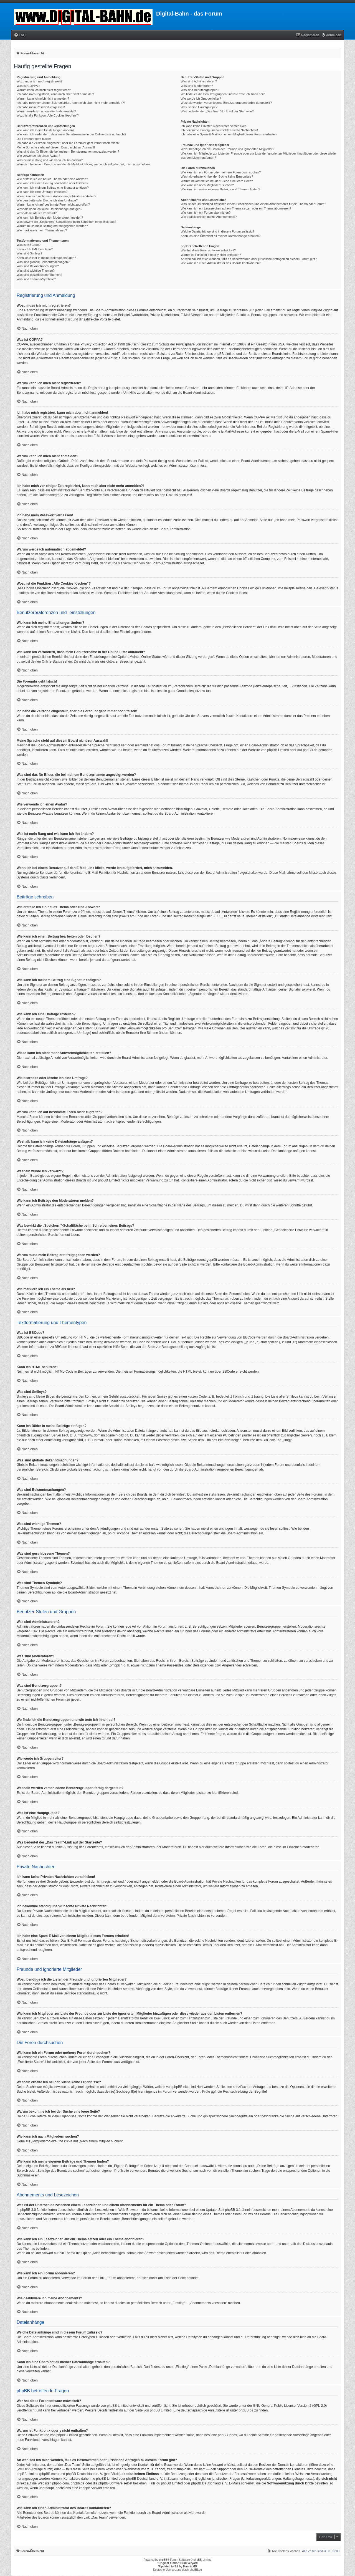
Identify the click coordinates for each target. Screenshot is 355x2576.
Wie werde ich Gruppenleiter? (201, 98)
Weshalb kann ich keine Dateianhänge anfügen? (49, 209)
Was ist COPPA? (28, 85)
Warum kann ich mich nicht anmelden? (43, 98)
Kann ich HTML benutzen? (35, 249)
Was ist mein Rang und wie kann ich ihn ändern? (50, 160)
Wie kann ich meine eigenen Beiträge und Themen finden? (220, 189)
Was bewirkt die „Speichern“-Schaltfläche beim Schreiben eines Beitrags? (66, 221)
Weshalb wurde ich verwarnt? (37, 213)
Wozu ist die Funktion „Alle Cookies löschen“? (48, 115)
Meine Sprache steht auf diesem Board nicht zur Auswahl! (56, 147)
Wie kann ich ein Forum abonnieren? (206, 212)
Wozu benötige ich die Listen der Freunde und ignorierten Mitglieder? (227, 149)
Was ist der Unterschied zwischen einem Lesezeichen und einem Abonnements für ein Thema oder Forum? (253, 204)
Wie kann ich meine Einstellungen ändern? (46, 130)
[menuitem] (20, 35)
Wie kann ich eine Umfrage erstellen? (42, 191)
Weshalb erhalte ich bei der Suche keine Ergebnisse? (217, 176)
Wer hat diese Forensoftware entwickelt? (208, 250)
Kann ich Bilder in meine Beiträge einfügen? (46, 257)
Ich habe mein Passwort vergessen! (41, 107)
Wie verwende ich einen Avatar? (38, 155)
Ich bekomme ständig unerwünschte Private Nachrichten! (219, 130)
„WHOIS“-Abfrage (30, 2469)
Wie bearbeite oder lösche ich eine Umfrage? (47, 200)
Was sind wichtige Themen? (36, 270)
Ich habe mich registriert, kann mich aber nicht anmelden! (55, 94)
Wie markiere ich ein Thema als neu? (42, 230)
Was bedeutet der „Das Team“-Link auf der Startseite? (217, 111)
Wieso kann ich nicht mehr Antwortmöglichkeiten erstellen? (56, 196)
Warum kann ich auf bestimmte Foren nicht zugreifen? (53, 204)
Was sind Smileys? (29, 253)
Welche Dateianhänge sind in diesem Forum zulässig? (217, 231)
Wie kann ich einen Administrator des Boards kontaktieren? (221, 263)
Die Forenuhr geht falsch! (34, 138)
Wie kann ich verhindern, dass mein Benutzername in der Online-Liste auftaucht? (71, 134)
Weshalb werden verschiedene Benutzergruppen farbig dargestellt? (226, 102)
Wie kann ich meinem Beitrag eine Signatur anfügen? (53, 187)
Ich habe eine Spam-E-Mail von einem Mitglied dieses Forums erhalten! (229, 134)
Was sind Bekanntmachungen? (38, 266)
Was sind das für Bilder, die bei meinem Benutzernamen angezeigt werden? (68, 151)
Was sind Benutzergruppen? (200, 90)
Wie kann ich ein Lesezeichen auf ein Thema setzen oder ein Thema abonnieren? (236, 208)
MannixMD (190, 2566)
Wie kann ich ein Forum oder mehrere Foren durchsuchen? (221, 172)
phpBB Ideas (227, 2435)
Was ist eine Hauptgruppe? (199, 107)
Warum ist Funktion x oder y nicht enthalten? (211, 254)
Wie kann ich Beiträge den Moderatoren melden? (50, 217)
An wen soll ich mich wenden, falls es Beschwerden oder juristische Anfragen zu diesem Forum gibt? (249, 259)
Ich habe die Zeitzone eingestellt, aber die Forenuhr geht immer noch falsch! (68, 143)
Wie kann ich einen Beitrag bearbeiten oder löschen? (52, 183)
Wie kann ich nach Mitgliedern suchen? (207, 185)
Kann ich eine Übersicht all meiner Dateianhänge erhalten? (220, 236)
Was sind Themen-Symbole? (36, 279)
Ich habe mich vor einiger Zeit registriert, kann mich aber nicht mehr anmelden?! (71, 102)
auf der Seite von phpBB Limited (147, 2410)
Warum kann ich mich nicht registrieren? (44, 90)
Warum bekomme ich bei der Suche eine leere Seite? (217, 181)
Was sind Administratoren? (199, 81)
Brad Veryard (188, 2563)
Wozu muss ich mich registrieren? (39, 81)
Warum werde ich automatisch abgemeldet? (46, 111)
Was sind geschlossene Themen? (39, 274)
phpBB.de (310, 750)
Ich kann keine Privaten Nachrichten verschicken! (214, 126)
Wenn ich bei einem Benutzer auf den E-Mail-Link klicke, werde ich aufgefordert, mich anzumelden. (84, 164)
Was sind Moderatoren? (197, 85)
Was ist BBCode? (28, 244)
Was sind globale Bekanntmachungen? (43, 262)
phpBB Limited (278, 750)
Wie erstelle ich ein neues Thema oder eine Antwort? (52, 179)
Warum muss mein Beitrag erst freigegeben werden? (52, 226)
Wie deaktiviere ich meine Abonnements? (209, 216)
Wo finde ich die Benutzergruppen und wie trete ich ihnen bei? (223, 94)
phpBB (163, 2559)
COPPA (259, 417)
